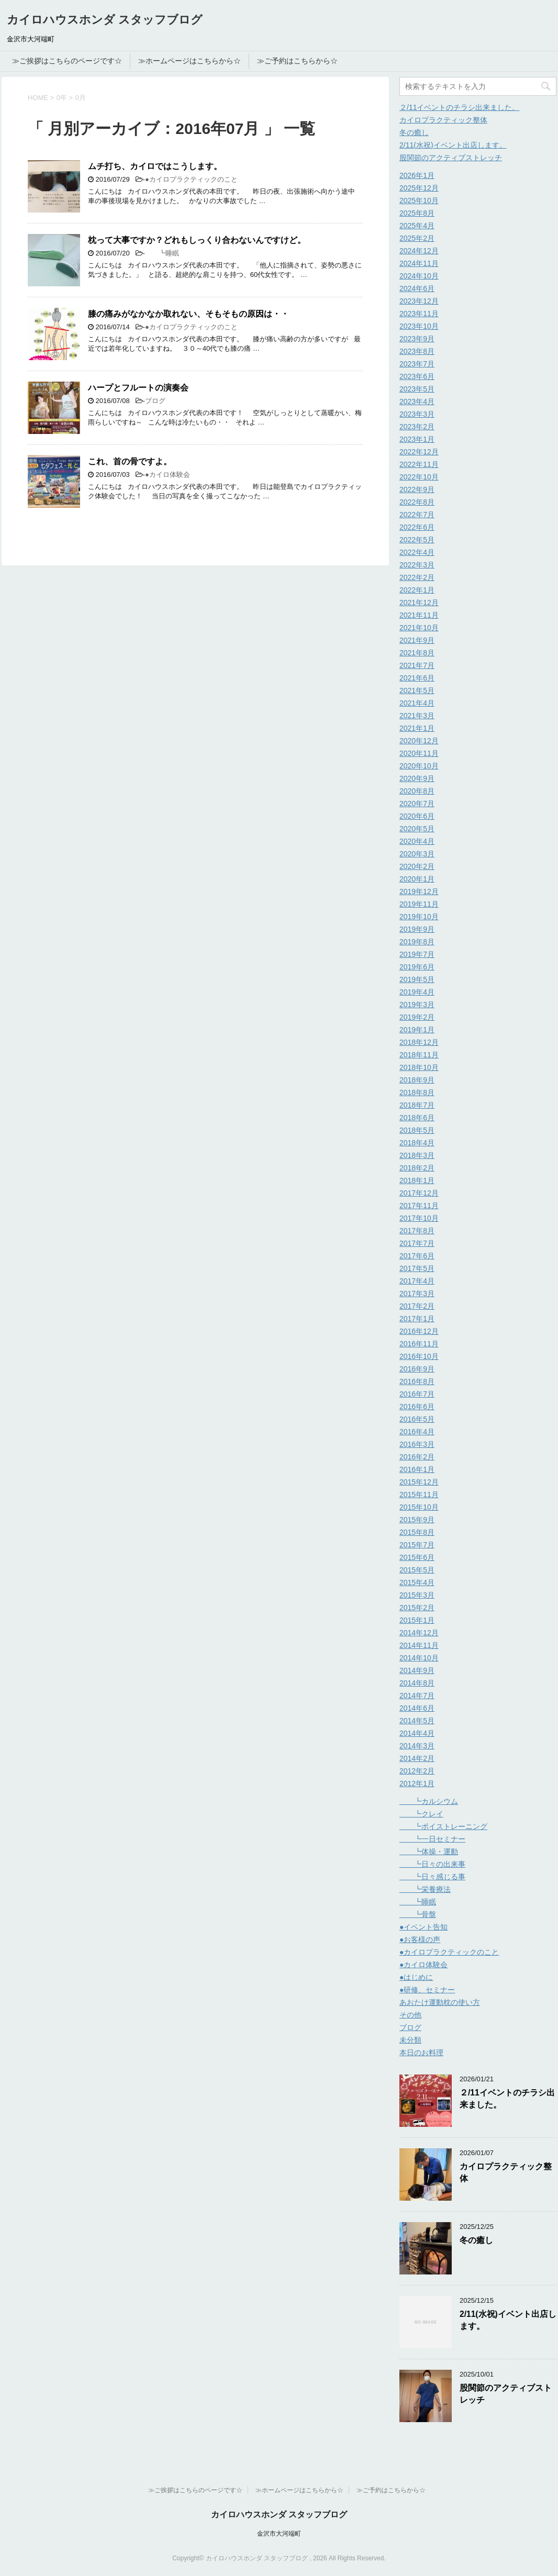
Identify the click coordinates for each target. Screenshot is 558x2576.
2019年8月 (416, 942)
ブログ (155, 401)
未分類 (410, 2040)
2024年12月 (419, 251)
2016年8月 (416, 1381)
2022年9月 (416, 489)
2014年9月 (416, 1670)
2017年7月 (416, 1243)
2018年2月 (416, 1168)
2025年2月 (416, 238)
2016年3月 (416, 1444)
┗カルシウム (428, 1801)
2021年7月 (416, 665)
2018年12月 (419, 1042)
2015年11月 (419, 1494)
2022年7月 (416, 514)
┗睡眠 (162, 253)
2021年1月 (416, 728)
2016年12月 (419, 1331)
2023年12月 (419, 301)
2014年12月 (419, 1633)
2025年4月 (416, 225)
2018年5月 (416, 1130)
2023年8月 (416, 351)
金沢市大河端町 (279, 2533)
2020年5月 (416, 828)
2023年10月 (419, 326)
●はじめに (416, 1977)
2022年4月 (416, 552)
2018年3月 (416, 1155)
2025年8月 (416, 213)
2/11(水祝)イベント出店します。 (453, 145)
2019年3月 (416, 1004)
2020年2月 (416, 866)
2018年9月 (416, 1080)
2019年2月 (416, 1017)
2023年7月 (416, 364)
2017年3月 (416, 1293)
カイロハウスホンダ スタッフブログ (105, 19)
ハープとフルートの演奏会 (138, 387)
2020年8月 (416, 791)
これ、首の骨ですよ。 (130, 461)
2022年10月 (419, 477)
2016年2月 (416, 1457)
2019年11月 (419, 904)
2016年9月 (416, 1369)
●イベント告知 (423, 1927)
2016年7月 (416, 1394)
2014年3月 (416, 1746)
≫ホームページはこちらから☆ (189, 61)
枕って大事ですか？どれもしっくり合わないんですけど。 (197, 240)
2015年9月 (416, 1519)
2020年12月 (419, 741)
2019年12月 (419, 891)
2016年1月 (416, 1469)
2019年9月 (416, 929)
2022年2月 (416, 577)
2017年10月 (419, 1218)
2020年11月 (419, 753)
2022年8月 (416, 502)
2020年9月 (416, 778)
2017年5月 (416, 1268)
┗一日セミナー (432, 1839)
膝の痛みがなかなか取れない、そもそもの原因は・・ (188, 313)
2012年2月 (416, 1771)
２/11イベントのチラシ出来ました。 (459, 107)
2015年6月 (416, 1557)
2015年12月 (419, 1482)
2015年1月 (416, 1620)
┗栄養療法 (425, 1889)
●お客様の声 (419, 1939)
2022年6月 (416, 527)
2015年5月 (416, 1570)
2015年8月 (416, 1532)
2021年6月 (416, 678)
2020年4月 (416, 841)
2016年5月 (416, 1419)
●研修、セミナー (427, 1990)
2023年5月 (416, 389)
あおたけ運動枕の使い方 (439, 2002)
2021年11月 (419, 615)
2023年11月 (419, 313)
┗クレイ (421, 1814)
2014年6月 (416, 1708)
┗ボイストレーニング (443, 1826)
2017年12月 (419, 1193)
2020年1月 (416, 879)
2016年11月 (419, 1344)
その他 (410, 2015)
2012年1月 (416, 1783)
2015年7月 (416, 1545)
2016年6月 (416, 1406)
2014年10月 (419, 1658)
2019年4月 (416, 992)
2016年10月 (419, 1356)
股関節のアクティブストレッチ (450, 157)
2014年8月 (416, 1683)
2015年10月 (419, 1507)
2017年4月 (416, 1281)
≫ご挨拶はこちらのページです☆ (67, 61)
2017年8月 (416, 1230)
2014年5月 (416, 1720)
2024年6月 (416, 288)
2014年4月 (416, 1733)
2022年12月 (419, 452)
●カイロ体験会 (167, 474)
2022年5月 (416, 540)
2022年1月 (416, 590)
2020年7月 (416, 803)
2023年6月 (416, 376)
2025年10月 (419, 200)
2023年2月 (416, 426)
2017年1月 (416, 1318)
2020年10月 (419, 766)
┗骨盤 (417, 1914)
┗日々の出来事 (432, 1864)
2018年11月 (419, 1055)
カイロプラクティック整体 (443, 120)
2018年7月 (416, 1105)
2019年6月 (416, 967)
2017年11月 (419, 1205)
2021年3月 (416, 715)
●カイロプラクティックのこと (191, 179)
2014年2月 (416, 1758)
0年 (62, 98)
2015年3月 (416, 1595)
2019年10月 (419, 916)
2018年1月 (416, 1180)
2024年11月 (419, 263)
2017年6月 (416, 1256)
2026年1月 (416, 175)
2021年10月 (419, 627)
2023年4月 (416, 401)
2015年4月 (416, 1582)
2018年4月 (416, 1143)
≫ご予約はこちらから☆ (297, 61)
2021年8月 (416, 653)
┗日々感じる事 (432, 1876)
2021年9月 (416, 640)
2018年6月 (416, 1117)
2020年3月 (416, 854)
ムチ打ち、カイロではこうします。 (155, 166)
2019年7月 (416, 954)
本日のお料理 (421, 2052)
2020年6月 (416, 816)
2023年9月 (416, 338)
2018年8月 (416, 1092)
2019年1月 (416, 1029)
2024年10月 (419, 276)
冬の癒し (414, 132)
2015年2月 (416, 1607)
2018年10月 (419, 1067)
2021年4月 (416, 703)
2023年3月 (416, 414)
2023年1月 (416, 439)
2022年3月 (416, 565)
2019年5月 (416, 979)
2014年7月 (416, 1695)
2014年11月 (419, 1645)
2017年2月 (416, 1306)
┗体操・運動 (428, 1851)
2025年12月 (419, 188)
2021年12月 (419, 602)
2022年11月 (419, 464)
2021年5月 (416, 690)
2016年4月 (416, 1432)
